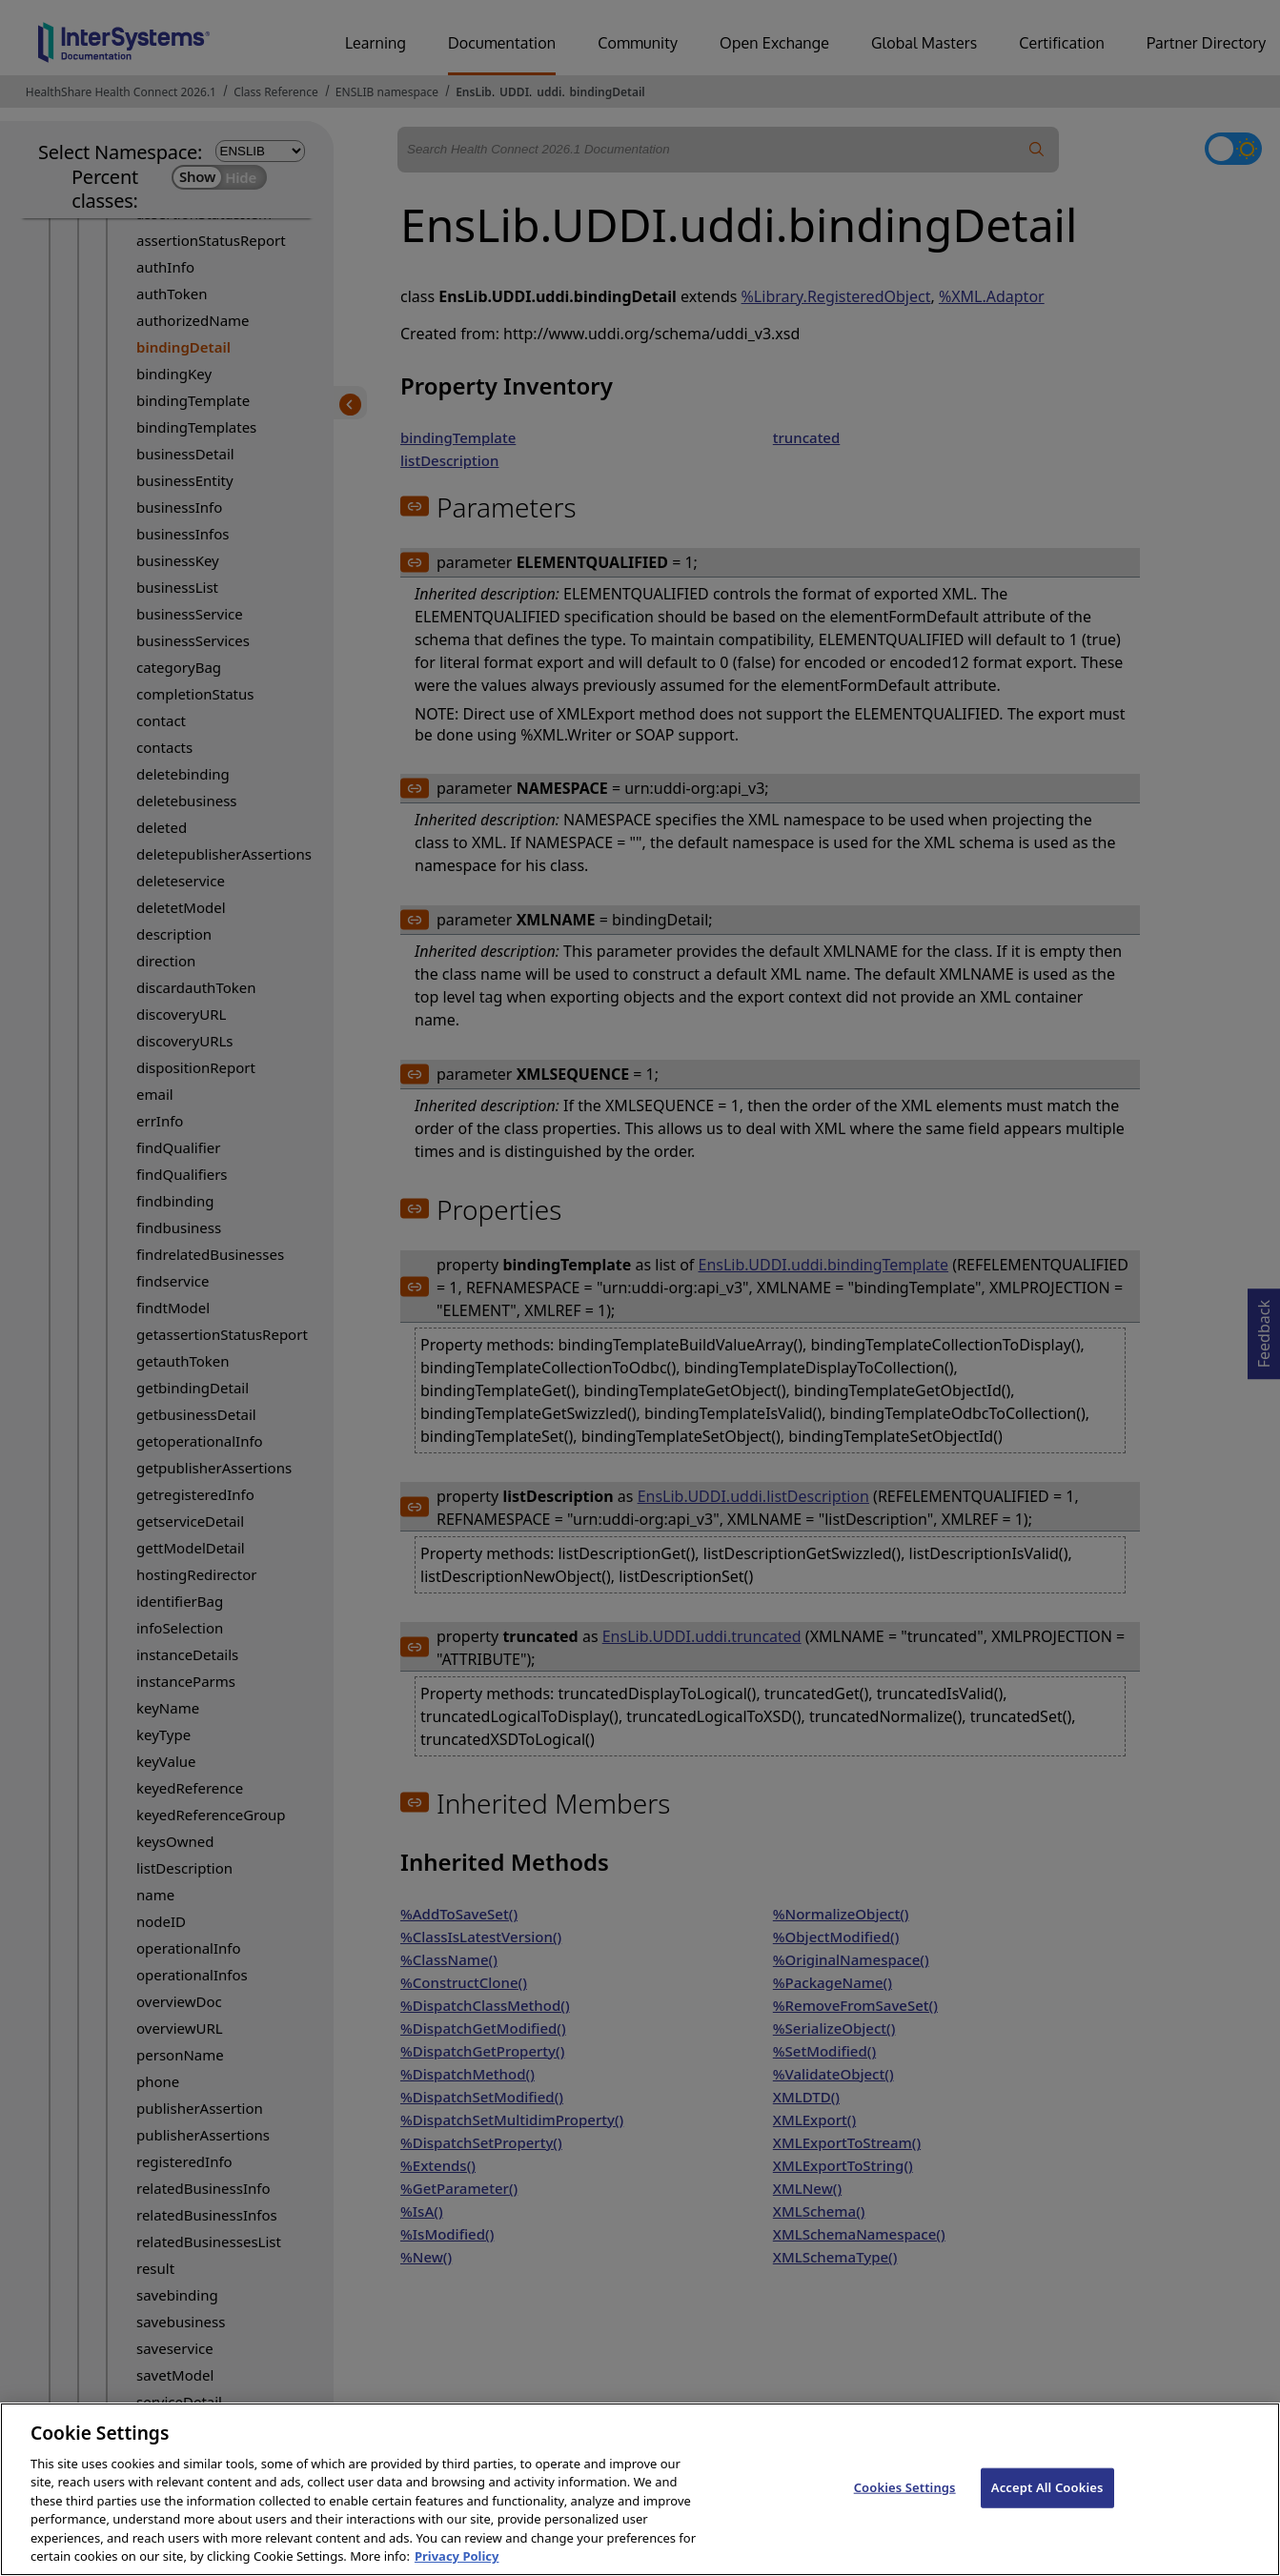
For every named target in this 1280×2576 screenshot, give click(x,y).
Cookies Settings (905, 2507)
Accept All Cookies (1047, 2507)
